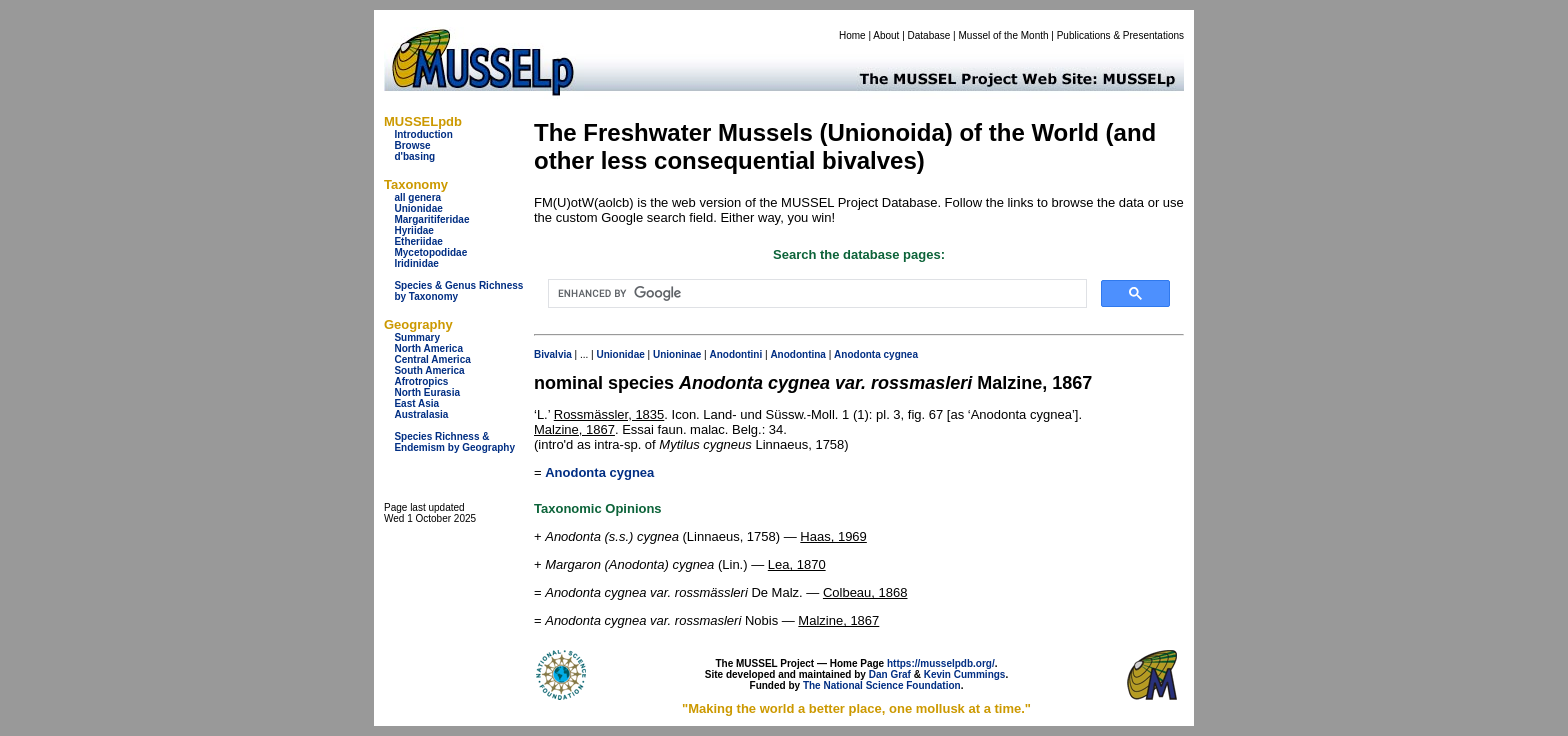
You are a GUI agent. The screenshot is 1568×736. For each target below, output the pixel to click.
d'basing (414, 156)
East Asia (416, 403)
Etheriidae (418, 241)
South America (429, 370)
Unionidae (418, 208)
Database (929, 35)
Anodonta (857, 354)
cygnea (901, 354)
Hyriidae (413, 230)
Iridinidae (416, 263)
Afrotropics (421, 381)
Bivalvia (553, 354)
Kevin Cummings (965, 674)
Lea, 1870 (797, 564)
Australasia (421, 414)
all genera (417, 197)
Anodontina (798, 354)
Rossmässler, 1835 (609, 414)
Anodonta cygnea (599, 472)
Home (852, 35)
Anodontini (735, 354)
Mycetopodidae (430, 252)
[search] (815, 294)
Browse (412, 145)
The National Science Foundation (882, 685)
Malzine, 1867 (574, 429)
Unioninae (677, 354)
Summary (417, 337)
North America (428, 348)
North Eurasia (427, 392)
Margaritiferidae (431, 219)
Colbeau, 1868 (865, 592)
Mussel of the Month (1004, 35)
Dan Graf (890, 674)
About (886, 35)
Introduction (423, 134)
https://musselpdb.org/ (941, 663)
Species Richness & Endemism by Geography (454, 442)
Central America (432, 359)
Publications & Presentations (1120, 35)
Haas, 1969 (833, 536)
